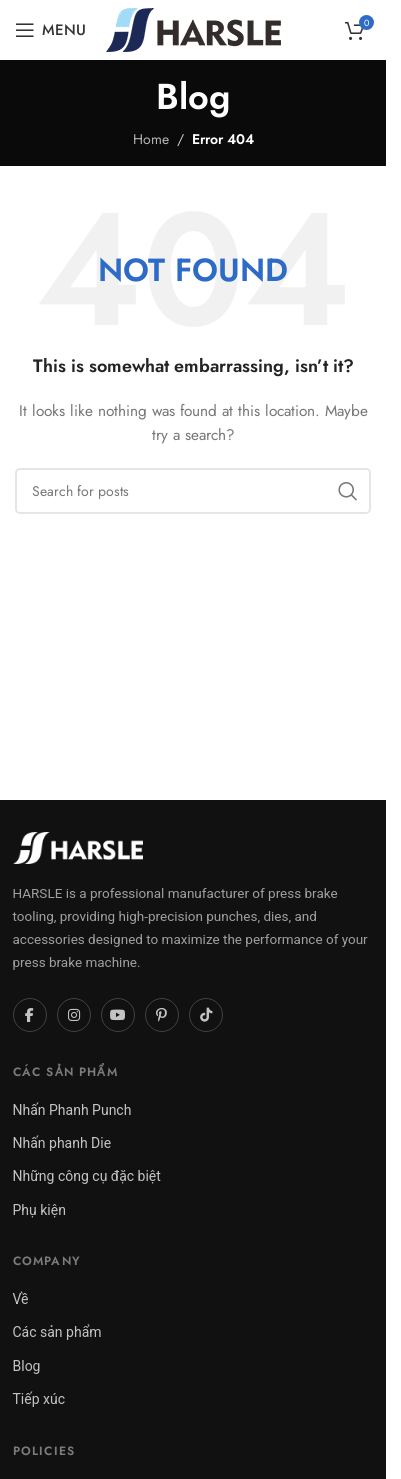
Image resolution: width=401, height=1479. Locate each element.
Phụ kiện (39, 1210)
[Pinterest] (162, 1015)
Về (21, 1299)
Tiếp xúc (39, 1399)
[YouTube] (118, 1015)
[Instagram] (74, 1015)
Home (151, 139)
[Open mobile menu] (50, 30)
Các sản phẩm (57, 1332)
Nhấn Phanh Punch (72, 1110)
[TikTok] (206, 1015)
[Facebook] (30, 1015)
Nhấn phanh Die (62, 1143)
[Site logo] (193, 28)
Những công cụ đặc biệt (87, 1176)
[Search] (193, 491)
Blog (27, 1366)
